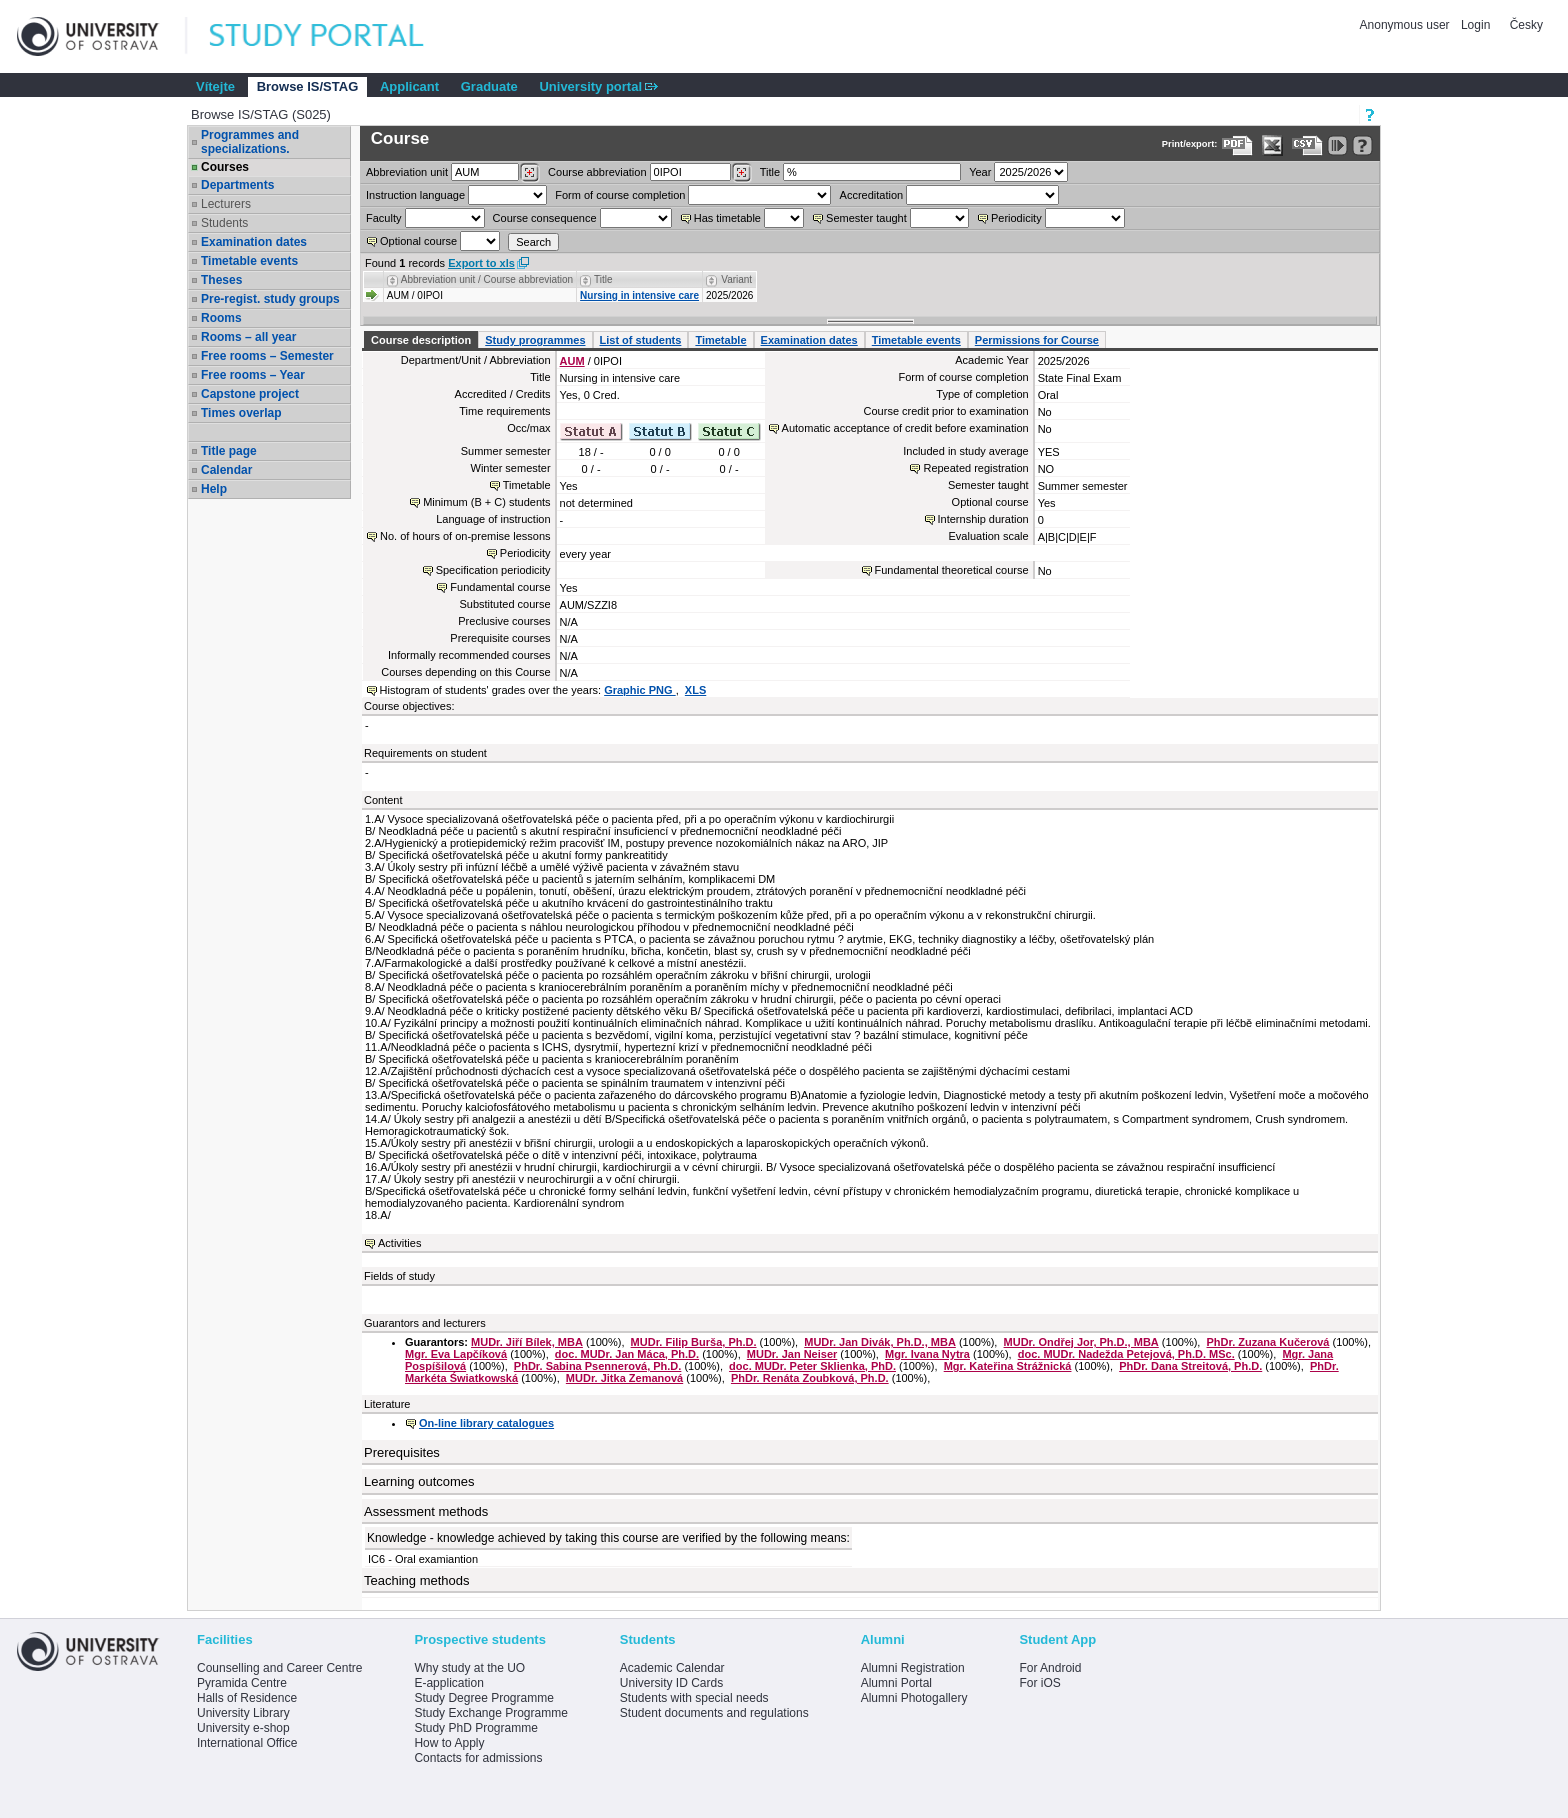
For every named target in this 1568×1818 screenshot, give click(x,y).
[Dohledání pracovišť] (529, 173)
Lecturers (226, 204)
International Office (247, 1743)
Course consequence (545, 218)
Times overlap (241, 413)
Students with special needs (694, 1698)
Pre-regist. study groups (270, 299)
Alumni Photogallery (914, 1698)
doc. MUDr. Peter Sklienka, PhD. (812, 1366)
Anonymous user (1406, 25)
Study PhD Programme (475, 1728)
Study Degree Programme (483, 1698)
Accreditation (872, 195)
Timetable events (249, 261)
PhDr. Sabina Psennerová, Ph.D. (598, 1366)
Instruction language (415, 195)
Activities (399, 1243)
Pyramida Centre (242, 1683)
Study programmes (535, 340)
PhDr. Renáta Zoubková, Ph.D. (810, 1378)
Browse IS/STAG (308, 86)
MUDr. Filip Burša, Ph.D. (694, 1342)
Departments (237, 185)
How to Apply (449, 1743)
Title (770, 172)
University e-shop (243, 1728)
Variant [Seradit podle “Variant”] (736, 279)
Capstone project (250, 394)
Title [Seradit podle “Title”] (603, 279)
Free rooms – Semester (267, 356)
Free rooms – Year (253, 375)
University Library (243, 1713)
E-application (448, 1683)
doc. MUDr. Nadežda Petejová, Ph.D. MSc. (1126, 1354)
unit (407, 172)
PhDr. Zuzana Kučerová (1268, 1342)
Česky (1526, 25)
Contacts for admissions (478, 1758)
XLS (695, 690)
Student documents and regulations (714, 1713)
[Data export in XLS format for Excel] (1272, 145)
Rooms (221, 318)
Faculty (383, 218)
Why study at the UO (469, 1668)
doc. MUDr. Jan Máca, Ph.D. (627, 1354)
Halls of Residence (247, 1698)
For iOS (1039, 1683)
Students (224, 223)
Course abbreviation (597, 172)
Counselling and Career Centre (279, 1668)
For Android (1050, 1668)
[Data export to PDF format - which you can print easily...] (1237, 145)
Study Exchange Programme (490, 1713)
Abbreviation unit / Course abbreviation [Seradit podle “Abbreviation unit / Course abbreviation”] (487, 279)
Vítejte (215, 86)
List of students (641, 340)
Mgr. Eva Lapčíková (456, 1354)
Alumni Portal (896, 1683)
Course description (421, 340)
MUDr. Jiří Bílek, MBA (527, 1342)
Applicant (409, 86)
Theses (221, 280)
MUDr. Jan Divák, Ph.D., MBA (880, 1342)
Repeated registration (975, 468)
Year (980, 172)
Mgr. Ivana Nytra (927, 1354)
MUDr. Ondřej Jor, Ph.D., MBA (1081, 1342)
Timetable (720, 340)
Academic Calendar (672, 1668)
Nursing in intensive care (639, 295)
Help (214, 489)
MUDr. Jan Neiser (792, 1354)
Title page (229, 451)
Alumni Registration (913, 1668)
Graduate (489, 86)
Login (1475, 25)
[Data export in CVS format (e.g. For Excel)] (1307, 145)
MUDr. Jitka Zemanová (624, 1378)
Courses (225, 167)
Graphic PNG (640, 690)
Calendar (226, 470)
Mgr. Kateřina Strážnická (1008, 1366)
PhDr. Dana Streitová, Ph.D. (1190, 1366)
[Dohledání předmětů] (741, 173)
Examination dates (254, 242)
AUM (572, 361)
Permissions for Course (1037, 340)
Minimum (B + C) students (486, 502)
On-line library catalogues (486, 1423)
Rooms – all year (248, 337)
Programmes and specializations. (250, 142)
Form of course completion (620, 195)
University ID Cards (671, 1683)
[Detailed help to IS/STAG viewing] (1362, 145)
